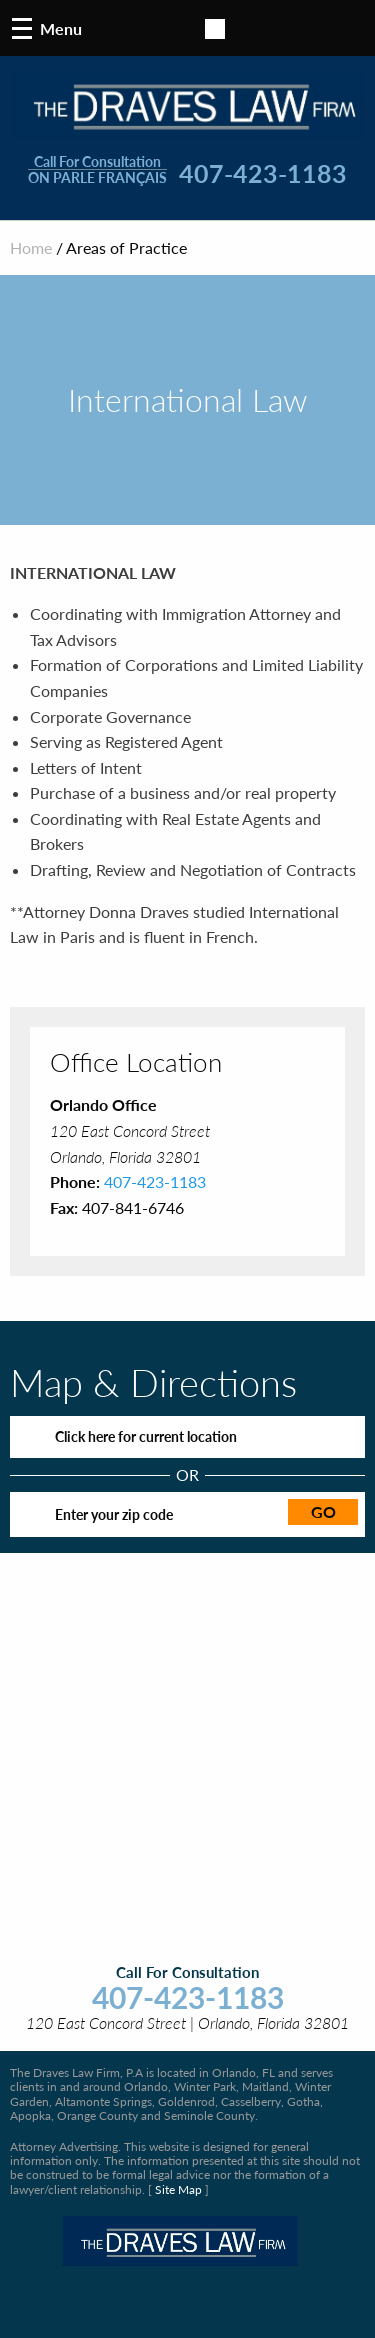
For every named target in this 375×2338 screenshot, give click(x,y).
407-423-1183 (263, 174)
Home (31, 247)
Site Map (178, 2189)
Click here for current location (146, 1436)
